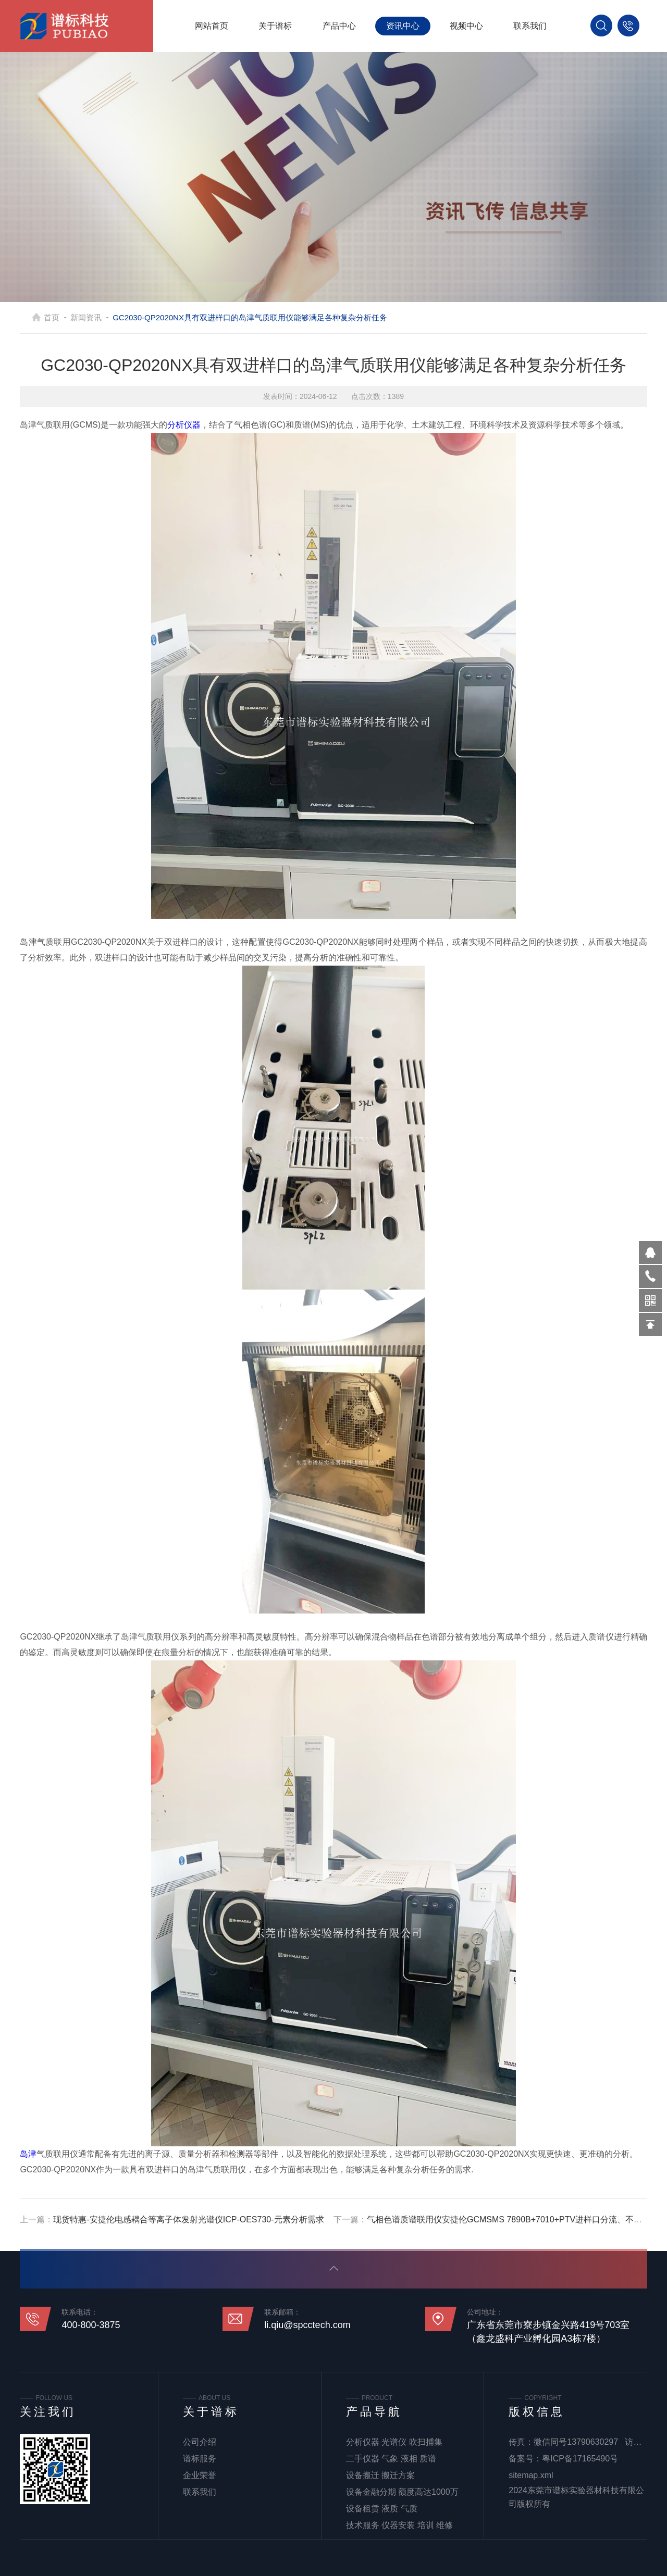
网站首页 (211, 25)
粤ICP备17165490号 (580, 2458)
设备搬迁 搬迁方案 (380, 2475)
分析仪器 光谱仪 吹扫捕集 (394, 2441)
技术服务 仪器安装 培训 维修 (399, 2525)
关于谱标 (275, 25)
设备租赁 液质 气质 (381, 2508)
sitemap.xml (531, 2475)
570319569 (650, 1252)
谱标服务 (199, 2458)
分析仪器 (184, 424)
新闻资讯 (98, 317)
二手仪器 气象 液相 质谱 (391, 2458)
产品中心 (339, 25)
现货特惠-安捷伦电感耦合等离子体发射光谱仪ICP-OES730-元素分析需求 (188, 2219)
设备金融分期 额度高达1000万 (402, 2491)
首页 (63, 317)
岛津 (28, 2153)
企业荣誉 (199, 2475)
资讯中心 (402, 25)
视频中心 (466, 25)
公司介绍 (199, 2441)
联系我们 (530, 25)
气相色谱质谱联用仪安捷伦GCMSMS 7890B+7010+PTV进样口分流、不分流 (508, 2219)
